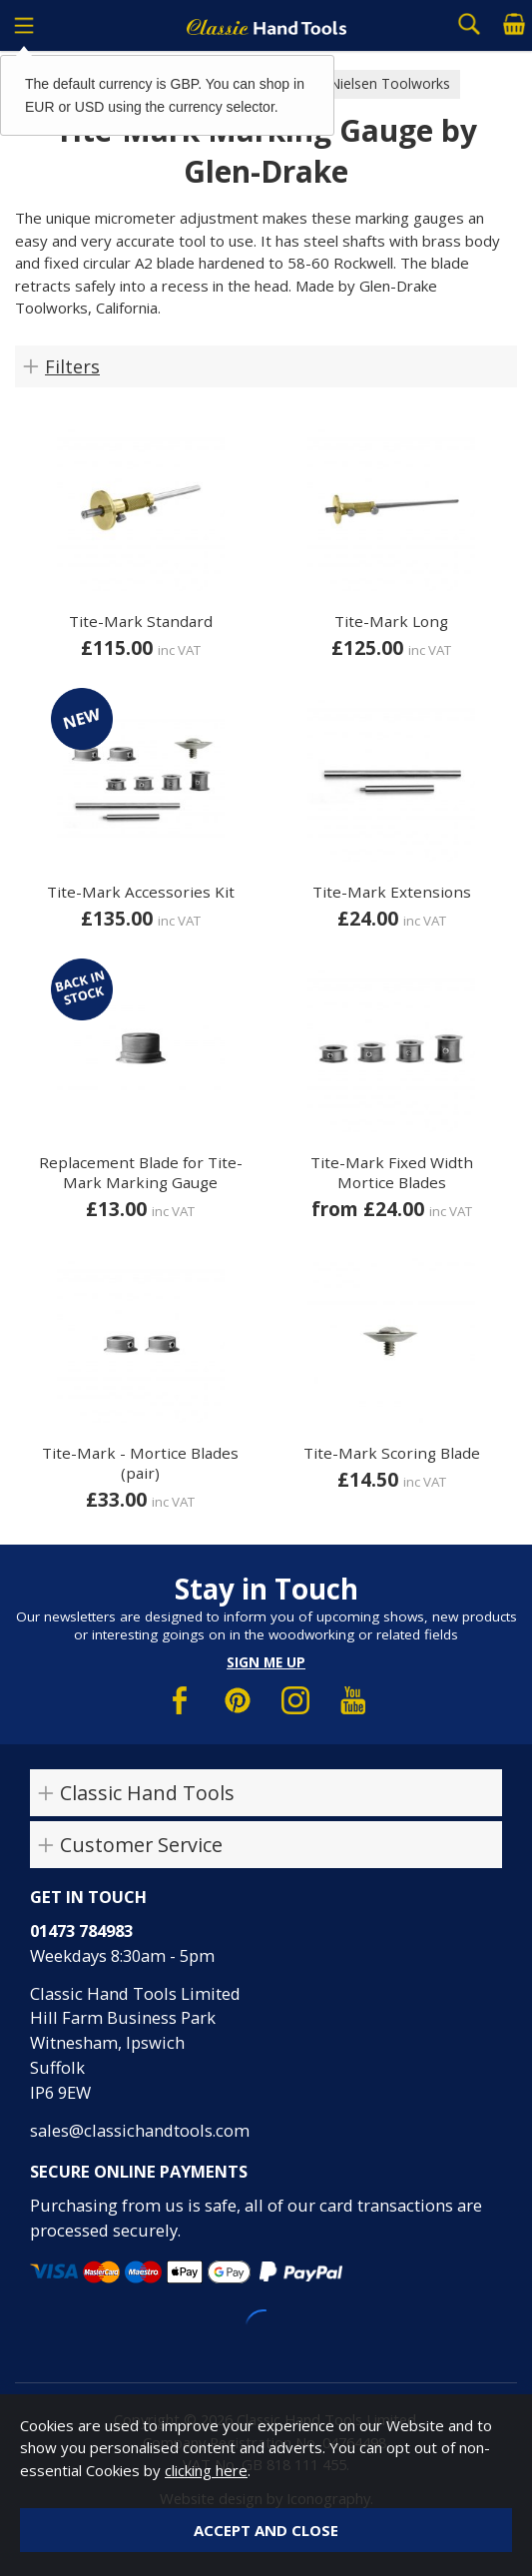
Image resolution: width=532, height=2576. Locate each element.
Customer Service (141, 1844)
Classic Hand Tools (147, 1792)
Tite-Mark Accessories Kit (141, 892)
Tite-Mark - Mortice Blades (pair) (140, 1463)
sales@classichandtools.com (140, 2130)
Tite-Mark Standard (141, 621)
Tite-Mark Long (391, 621)
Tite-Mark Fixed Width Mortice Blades (391, 1172)
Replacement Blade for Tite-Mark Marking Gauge (141, 1172)
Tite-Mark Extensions (391, 892)
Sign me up (266, 1662)
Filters (72, 366)
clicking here (206, 2470)
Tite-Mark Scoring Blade (391, 1453)
